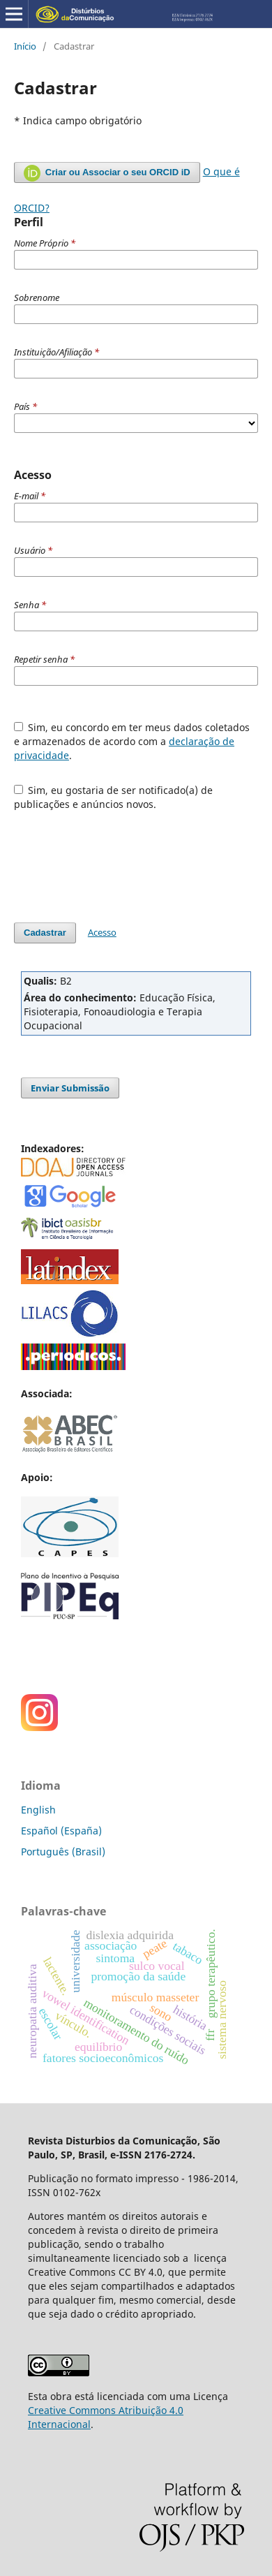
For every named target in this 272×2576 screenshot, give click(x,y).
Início (25, 46)
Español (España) (61, 1830)
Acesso (102, 932)
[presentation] (120, 859)
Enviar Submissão (70, 1088)
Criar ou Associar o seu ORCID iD (107, 173)
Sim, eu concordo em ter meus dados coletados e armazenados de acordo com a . (132, 741)
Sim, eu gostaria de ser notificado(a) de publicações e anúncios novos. (113, 797)
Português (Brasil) (63, 1851)
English (38, 1809)
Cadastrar (45, 932)
